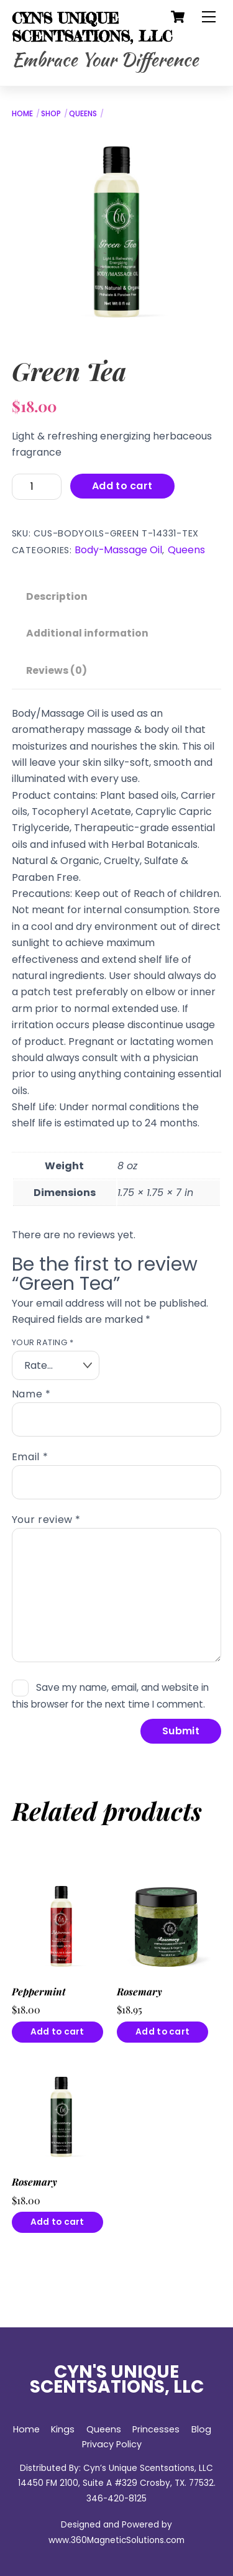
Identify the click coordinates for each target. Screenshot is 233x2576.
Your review (46, 1519)
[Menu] (208, 17)
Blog (201, 2429)
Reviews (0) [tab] (56, 670)
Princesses (156, 2429)
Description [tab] (57, 596)
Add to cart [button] (57, 2032)
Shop (51, 113)
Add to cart (122, 486)
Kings (63, 2429)
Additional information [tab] (87, 633)
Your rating (43, 1342)
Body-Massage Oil (118, 550)
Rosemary (139, 1991)
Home (22, 113)
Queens (83, 113)
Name (31, 1394)
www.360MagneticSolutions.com (116, 2540)
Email (30, 1457)
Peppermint (39, 1991)
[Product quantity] (37, 486)
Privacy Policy (112, 2444)
